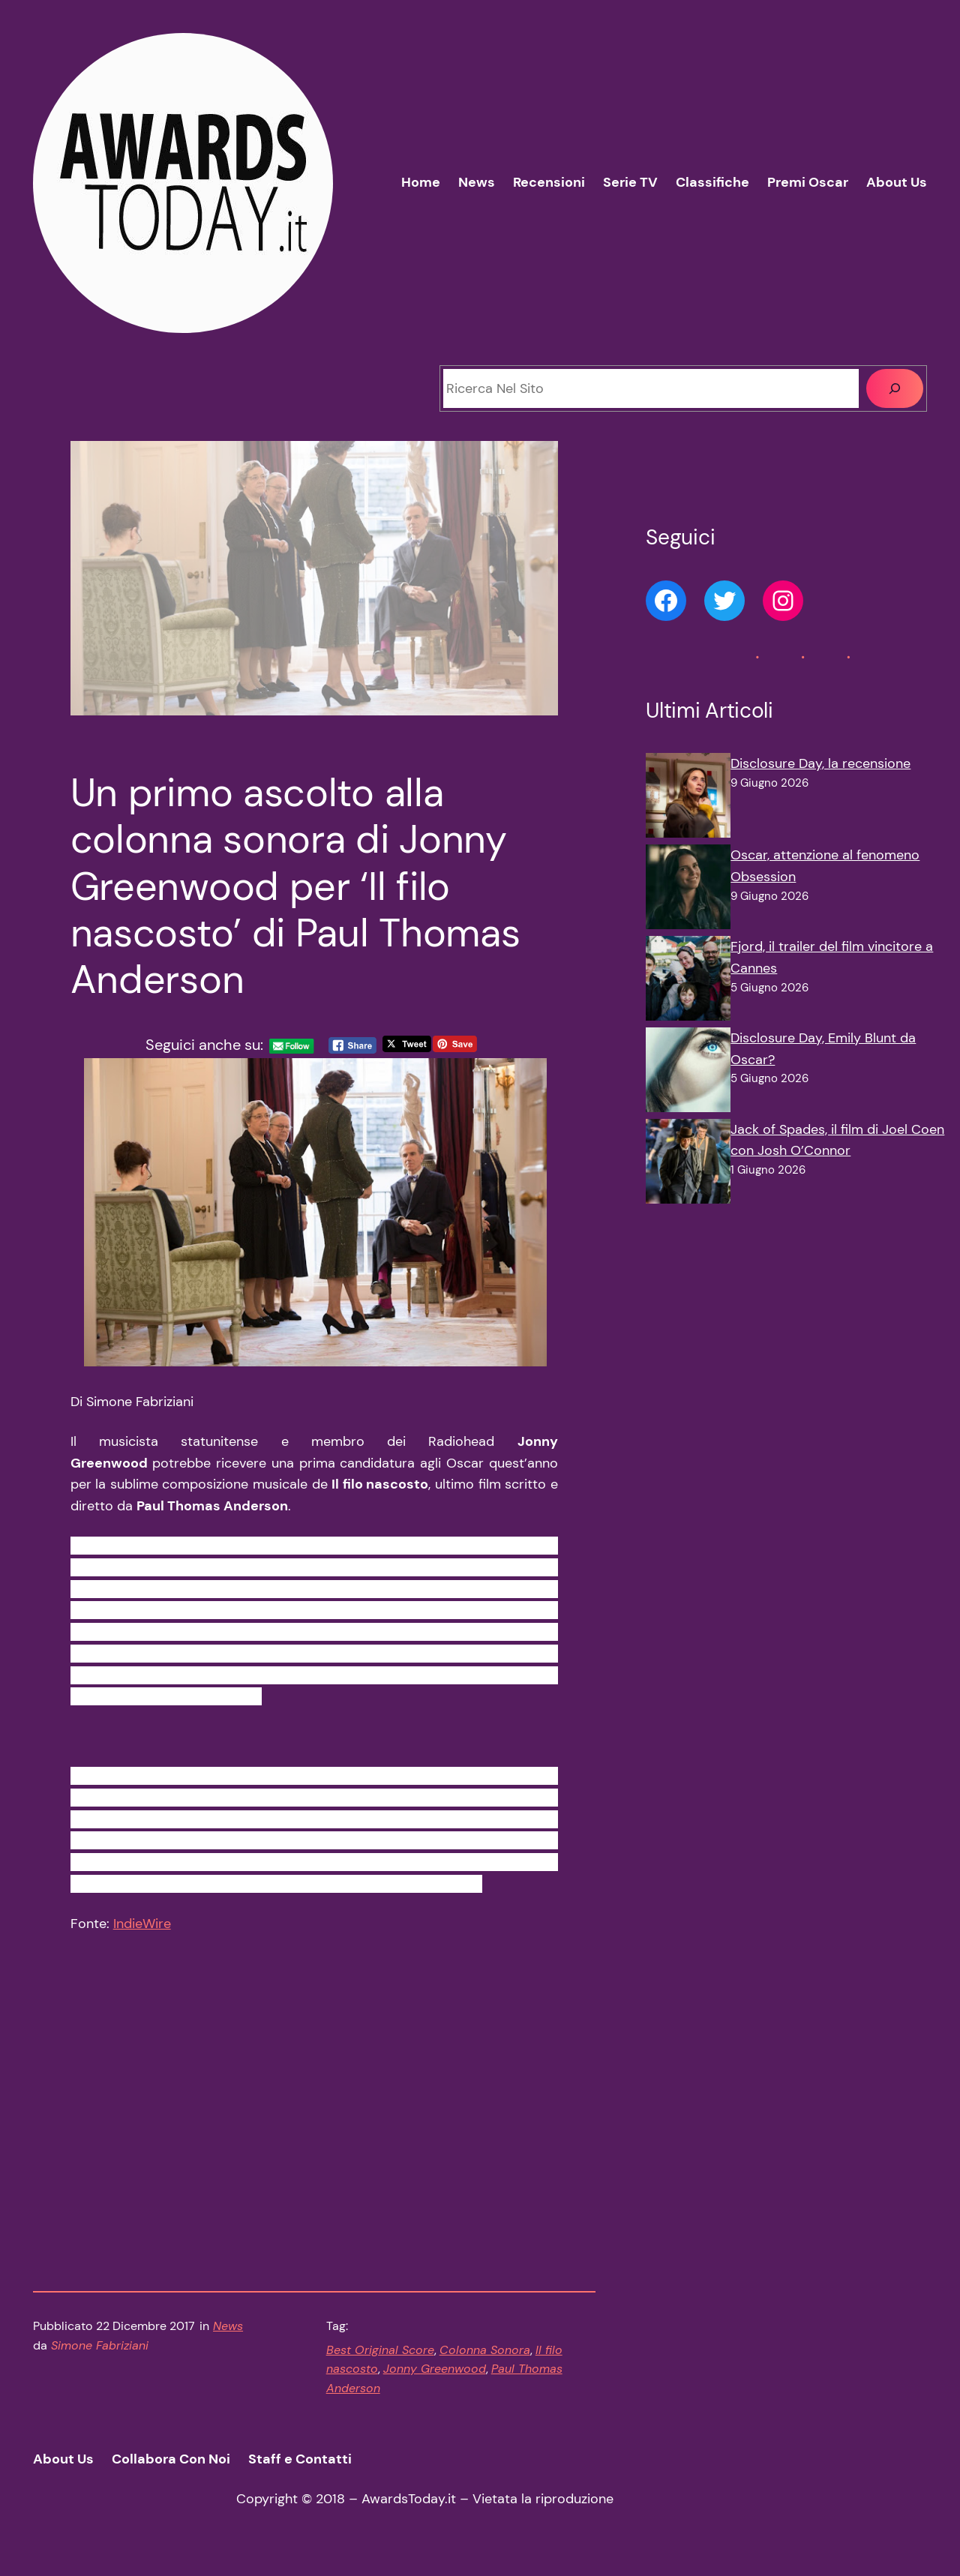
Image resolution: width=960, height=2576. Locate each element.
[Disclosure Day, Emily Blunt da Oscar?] (688, 1073)
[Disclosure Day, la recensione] (688, 798)
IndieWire (142, 1933)
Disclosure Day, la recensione (820, 763)
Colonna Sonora (485, 2360)
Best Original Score (380, 2360)
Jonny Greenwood (434, 2378)
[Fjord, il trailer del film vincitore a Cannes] (688, 981)
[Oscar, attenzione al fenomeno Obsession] (688, 890)
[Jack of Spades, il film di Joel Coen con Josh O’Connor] (688, 1164)
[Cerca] (894, 388)
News (228, 2336)
